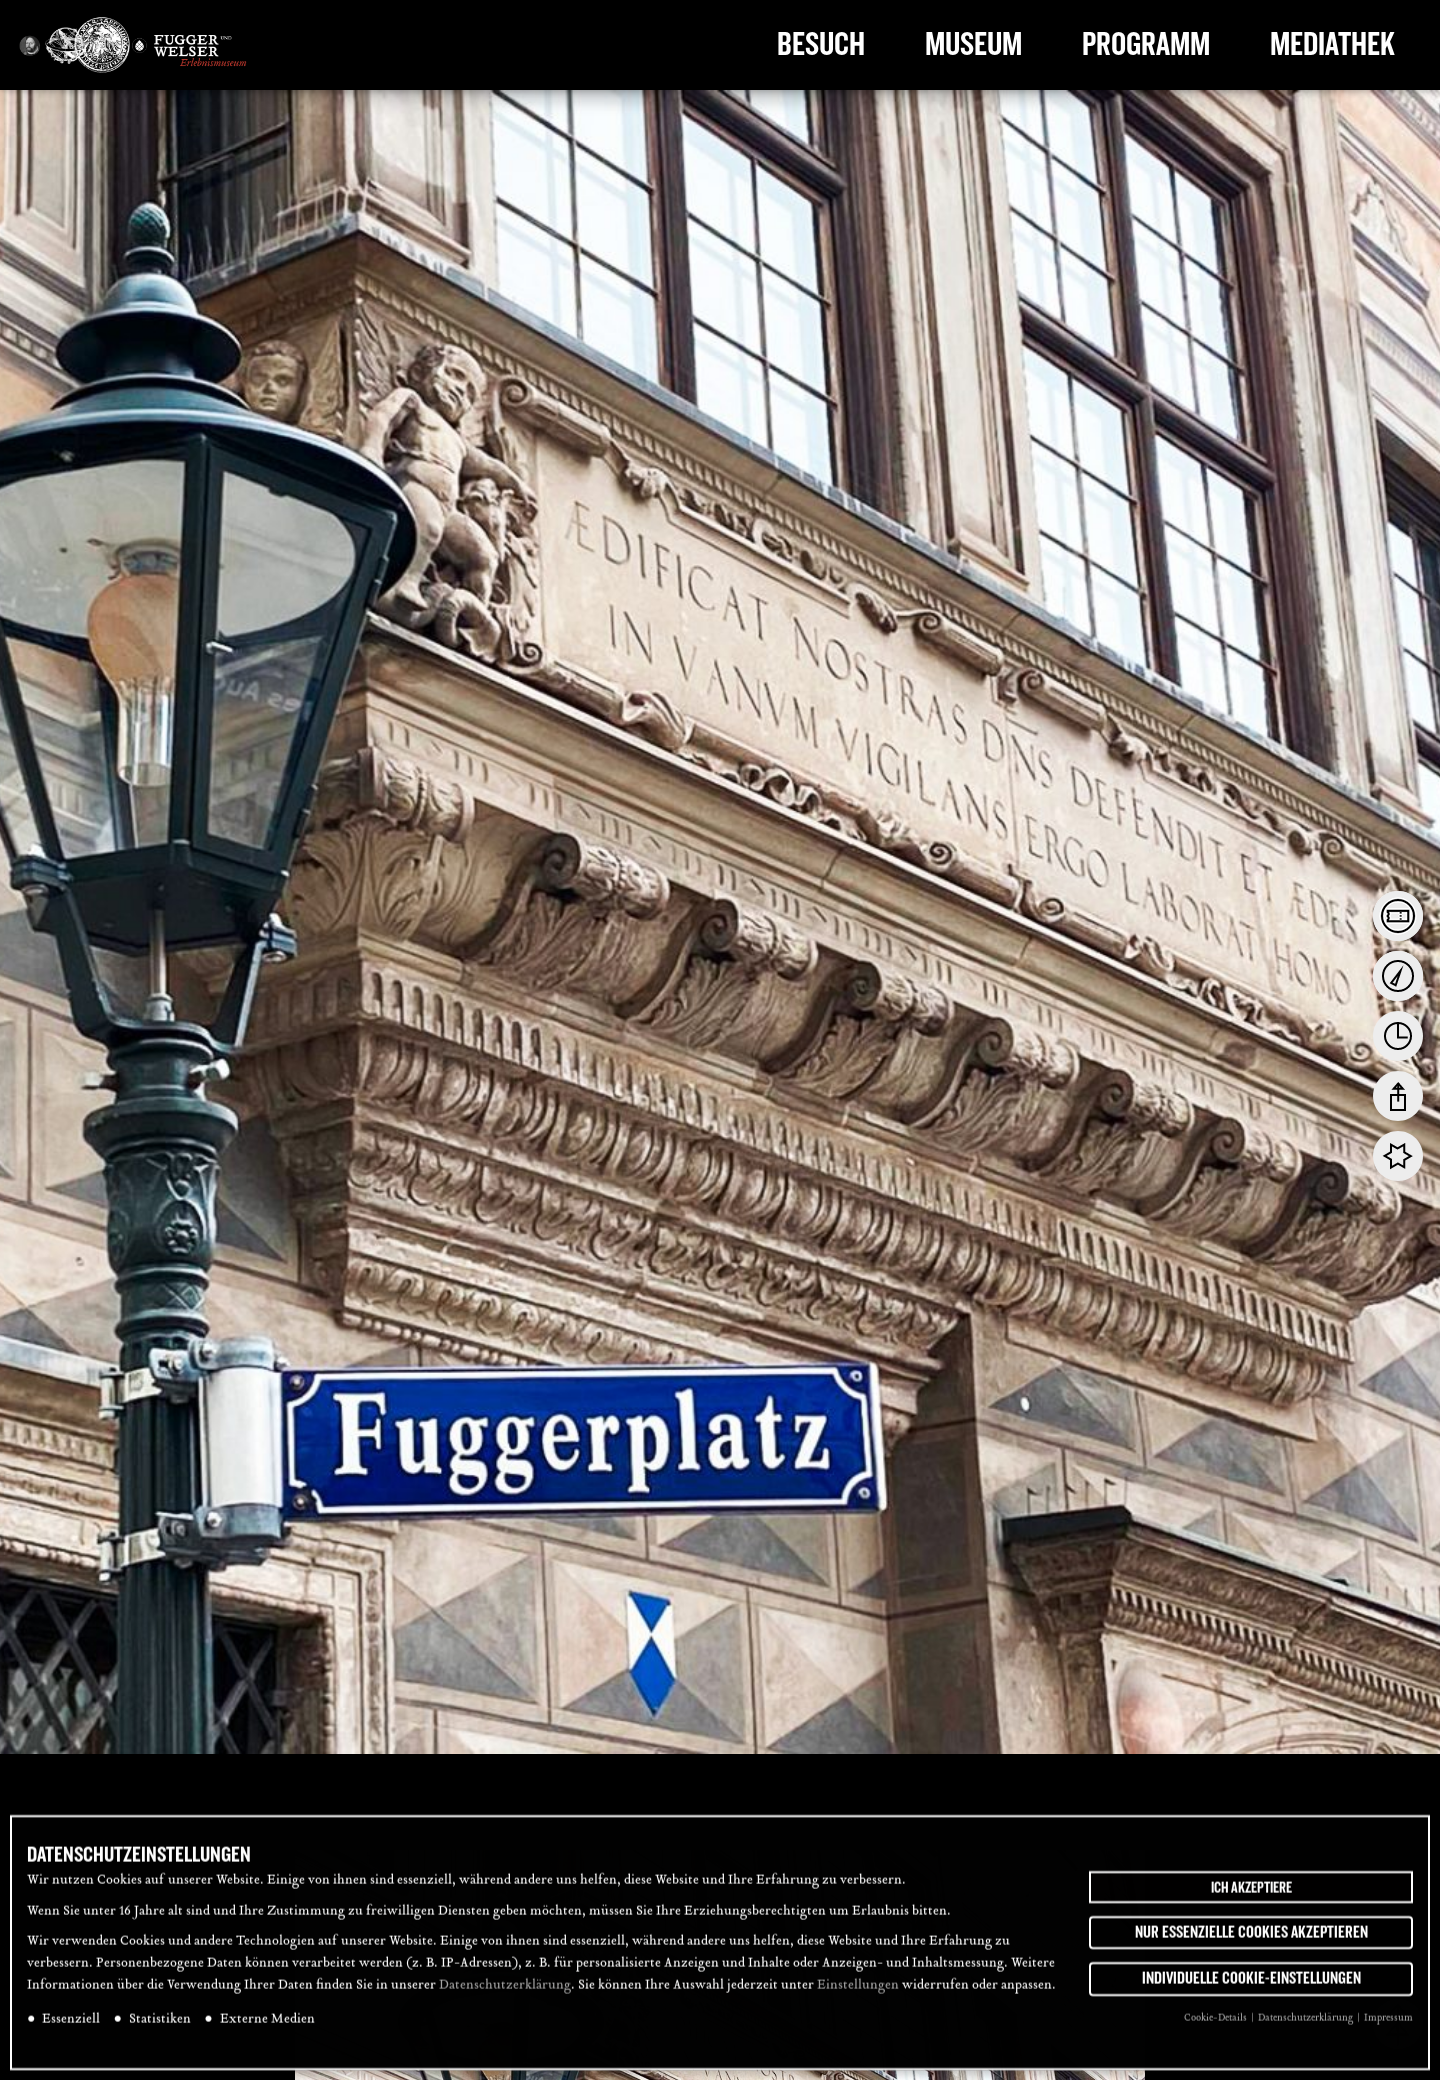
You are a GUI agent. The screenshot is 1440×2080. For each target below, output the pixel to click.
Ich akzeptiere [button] (1251, 1893)
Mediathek (1332, 45)
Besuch (821, 45)
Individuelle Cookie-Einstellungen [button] (1251, 1985)
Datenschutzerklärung (505, 1991)
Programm (1146, 45)
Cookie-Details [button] (1216, 2023)
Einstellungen (858, 1991)
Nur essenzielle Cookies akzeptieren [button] (1251, 1938)
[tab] (1398, 916)
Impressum (1388, 2023)
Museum (973, 45)
